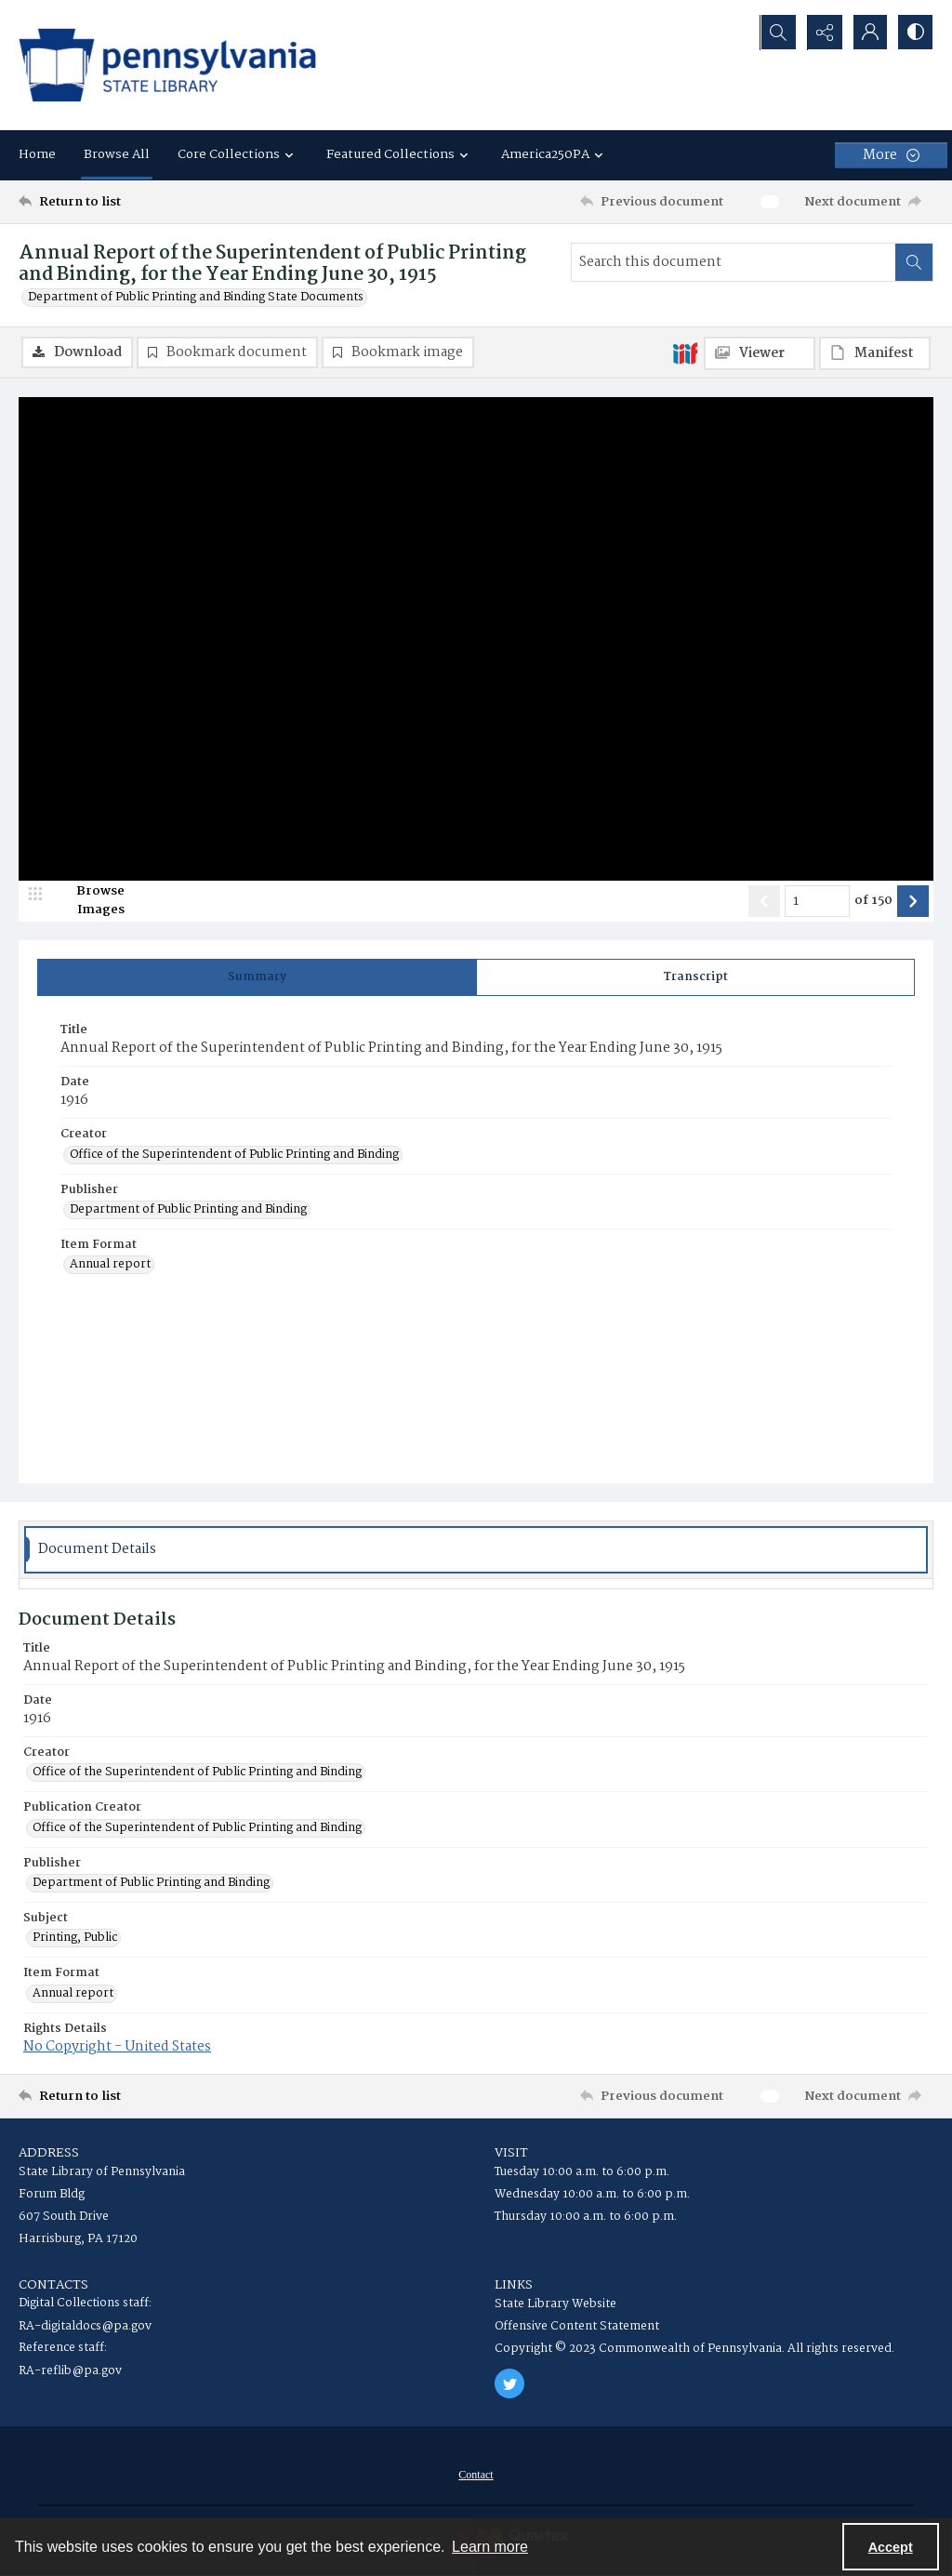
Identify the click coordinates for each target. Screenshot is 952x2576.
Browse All (117, 154)
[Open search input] (775, 32)
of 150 (873, 902)
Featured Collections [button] (399, 154)
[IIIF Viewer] (759, 353)
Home (37, 154)
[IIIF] (685, 352)
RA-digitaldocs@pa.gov (85, 2327)
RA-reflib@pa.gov (70, 2372)
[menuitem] (475, 2475)
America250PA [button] (554, 154)
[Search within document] (913, 262)
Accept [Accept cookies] (890, 2547)
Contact (475, 2475)
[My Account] (868, 32)
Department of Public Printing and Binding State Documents (196, 297)
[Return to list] (143, 201)
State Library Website (555, 2305)
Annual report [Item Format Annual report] (110, 1265)
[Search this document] (733, 262)
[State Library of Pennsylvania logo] (167, 65)
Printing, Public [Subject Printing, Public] (75, 1939)
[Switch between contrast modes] (914, 32)
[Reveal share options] (822, 32)
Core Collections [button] (238, 154)
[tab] (257, 977)
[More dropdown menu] (891, 155)
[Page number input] (817, 901)
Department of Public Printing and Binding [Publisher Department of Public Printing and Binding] (188, 1211)
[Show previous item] (764, 901)
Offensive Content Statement (577, 2327)
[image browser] (88, 901)
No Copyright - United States (117, 2048)
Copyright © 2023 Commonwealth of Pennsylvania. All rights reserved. (694, 2349)
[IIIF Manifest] (875, 353)
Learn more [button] (490, 2547)
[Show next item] (913, 901)
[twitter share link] (509, 2384)
